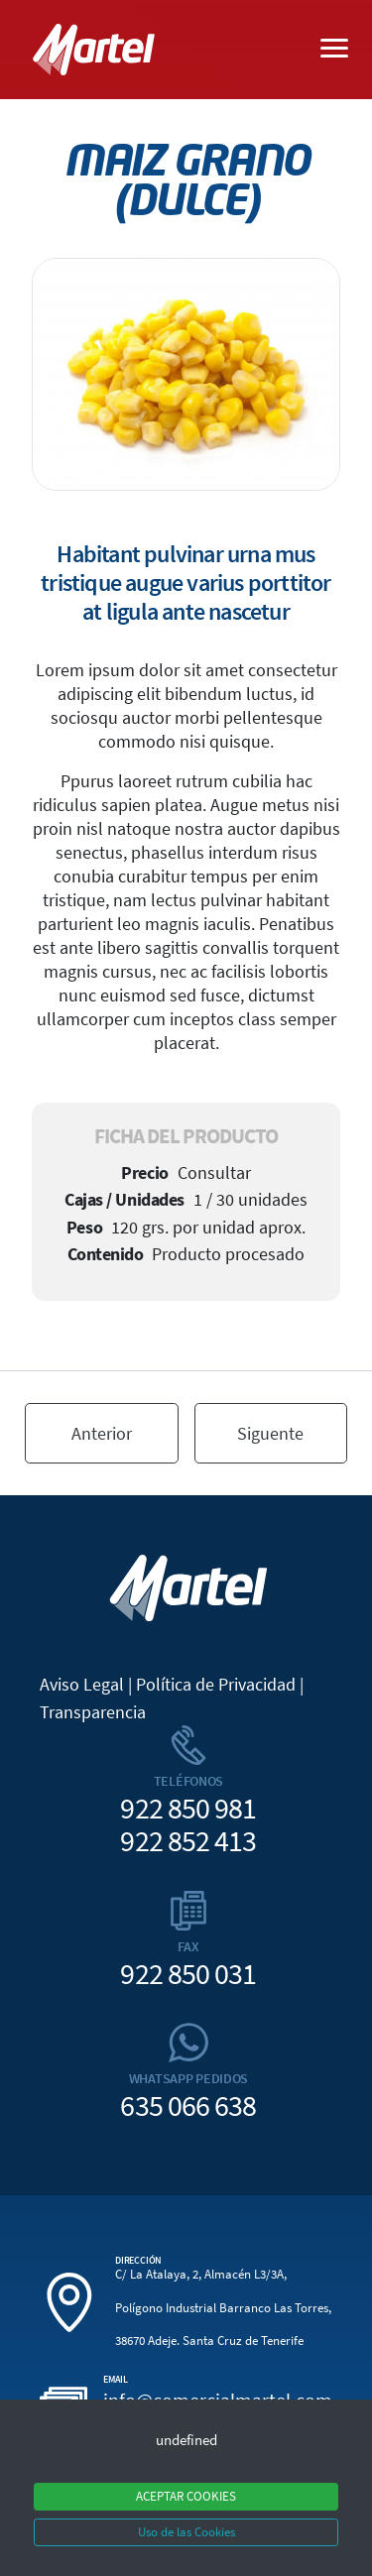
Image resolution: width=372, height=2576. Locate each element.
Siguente (270, 1433)
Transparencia (93, 1711)
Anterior (101, 1433)
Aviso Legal (82, 1684)
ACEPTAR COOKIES (186, 2496)
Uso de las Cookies (186, 2531)
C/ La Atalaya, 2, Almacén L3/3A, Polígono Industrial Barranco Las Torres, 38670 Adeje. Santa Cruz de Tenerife (223, 2308)
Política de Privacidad (216, 1684)
